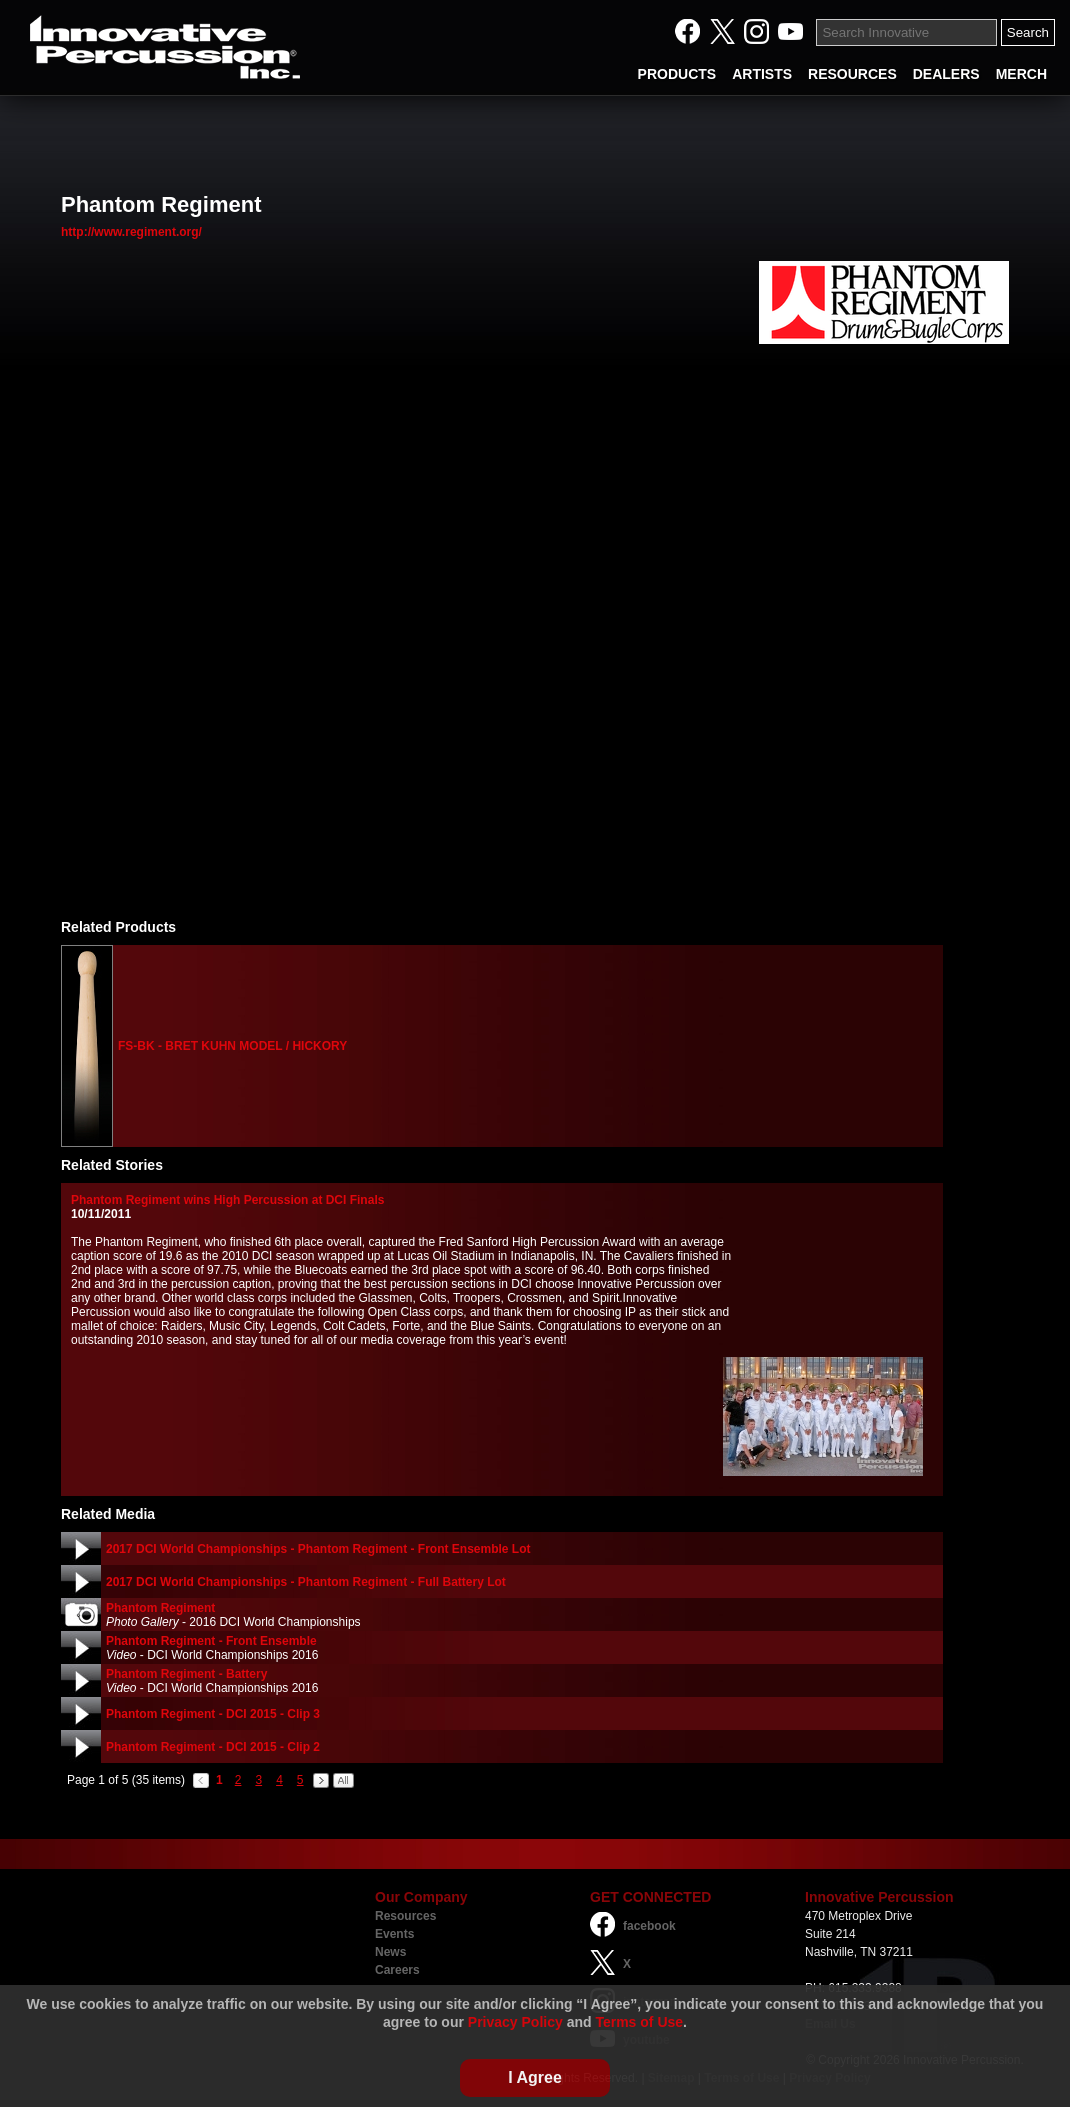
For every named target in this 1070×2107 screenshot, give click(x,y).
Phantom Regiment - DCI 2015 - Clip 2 (213, 1747)
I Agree (535, 2077)
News (390, 1952)
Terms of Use (639, 2022)
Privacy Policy (515, 2022)
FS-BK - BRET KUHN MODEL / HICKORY (232, 1046)
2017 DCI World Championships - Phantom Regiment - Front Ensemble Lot (318, 1549)
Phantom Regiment (160, 1608)
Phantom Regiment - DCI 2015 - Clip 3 (213, 1714)
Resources (405, 1916)
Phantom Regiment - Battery (186, 1674)
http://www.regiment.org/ (131, 232)
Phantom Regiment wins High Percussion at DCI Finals (227, 1200)
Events (394, 1934)
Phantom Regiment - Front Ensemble (211, 1641)
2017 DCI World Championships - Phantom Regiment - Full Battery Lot (306, 1582)
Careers (397, 1970)
